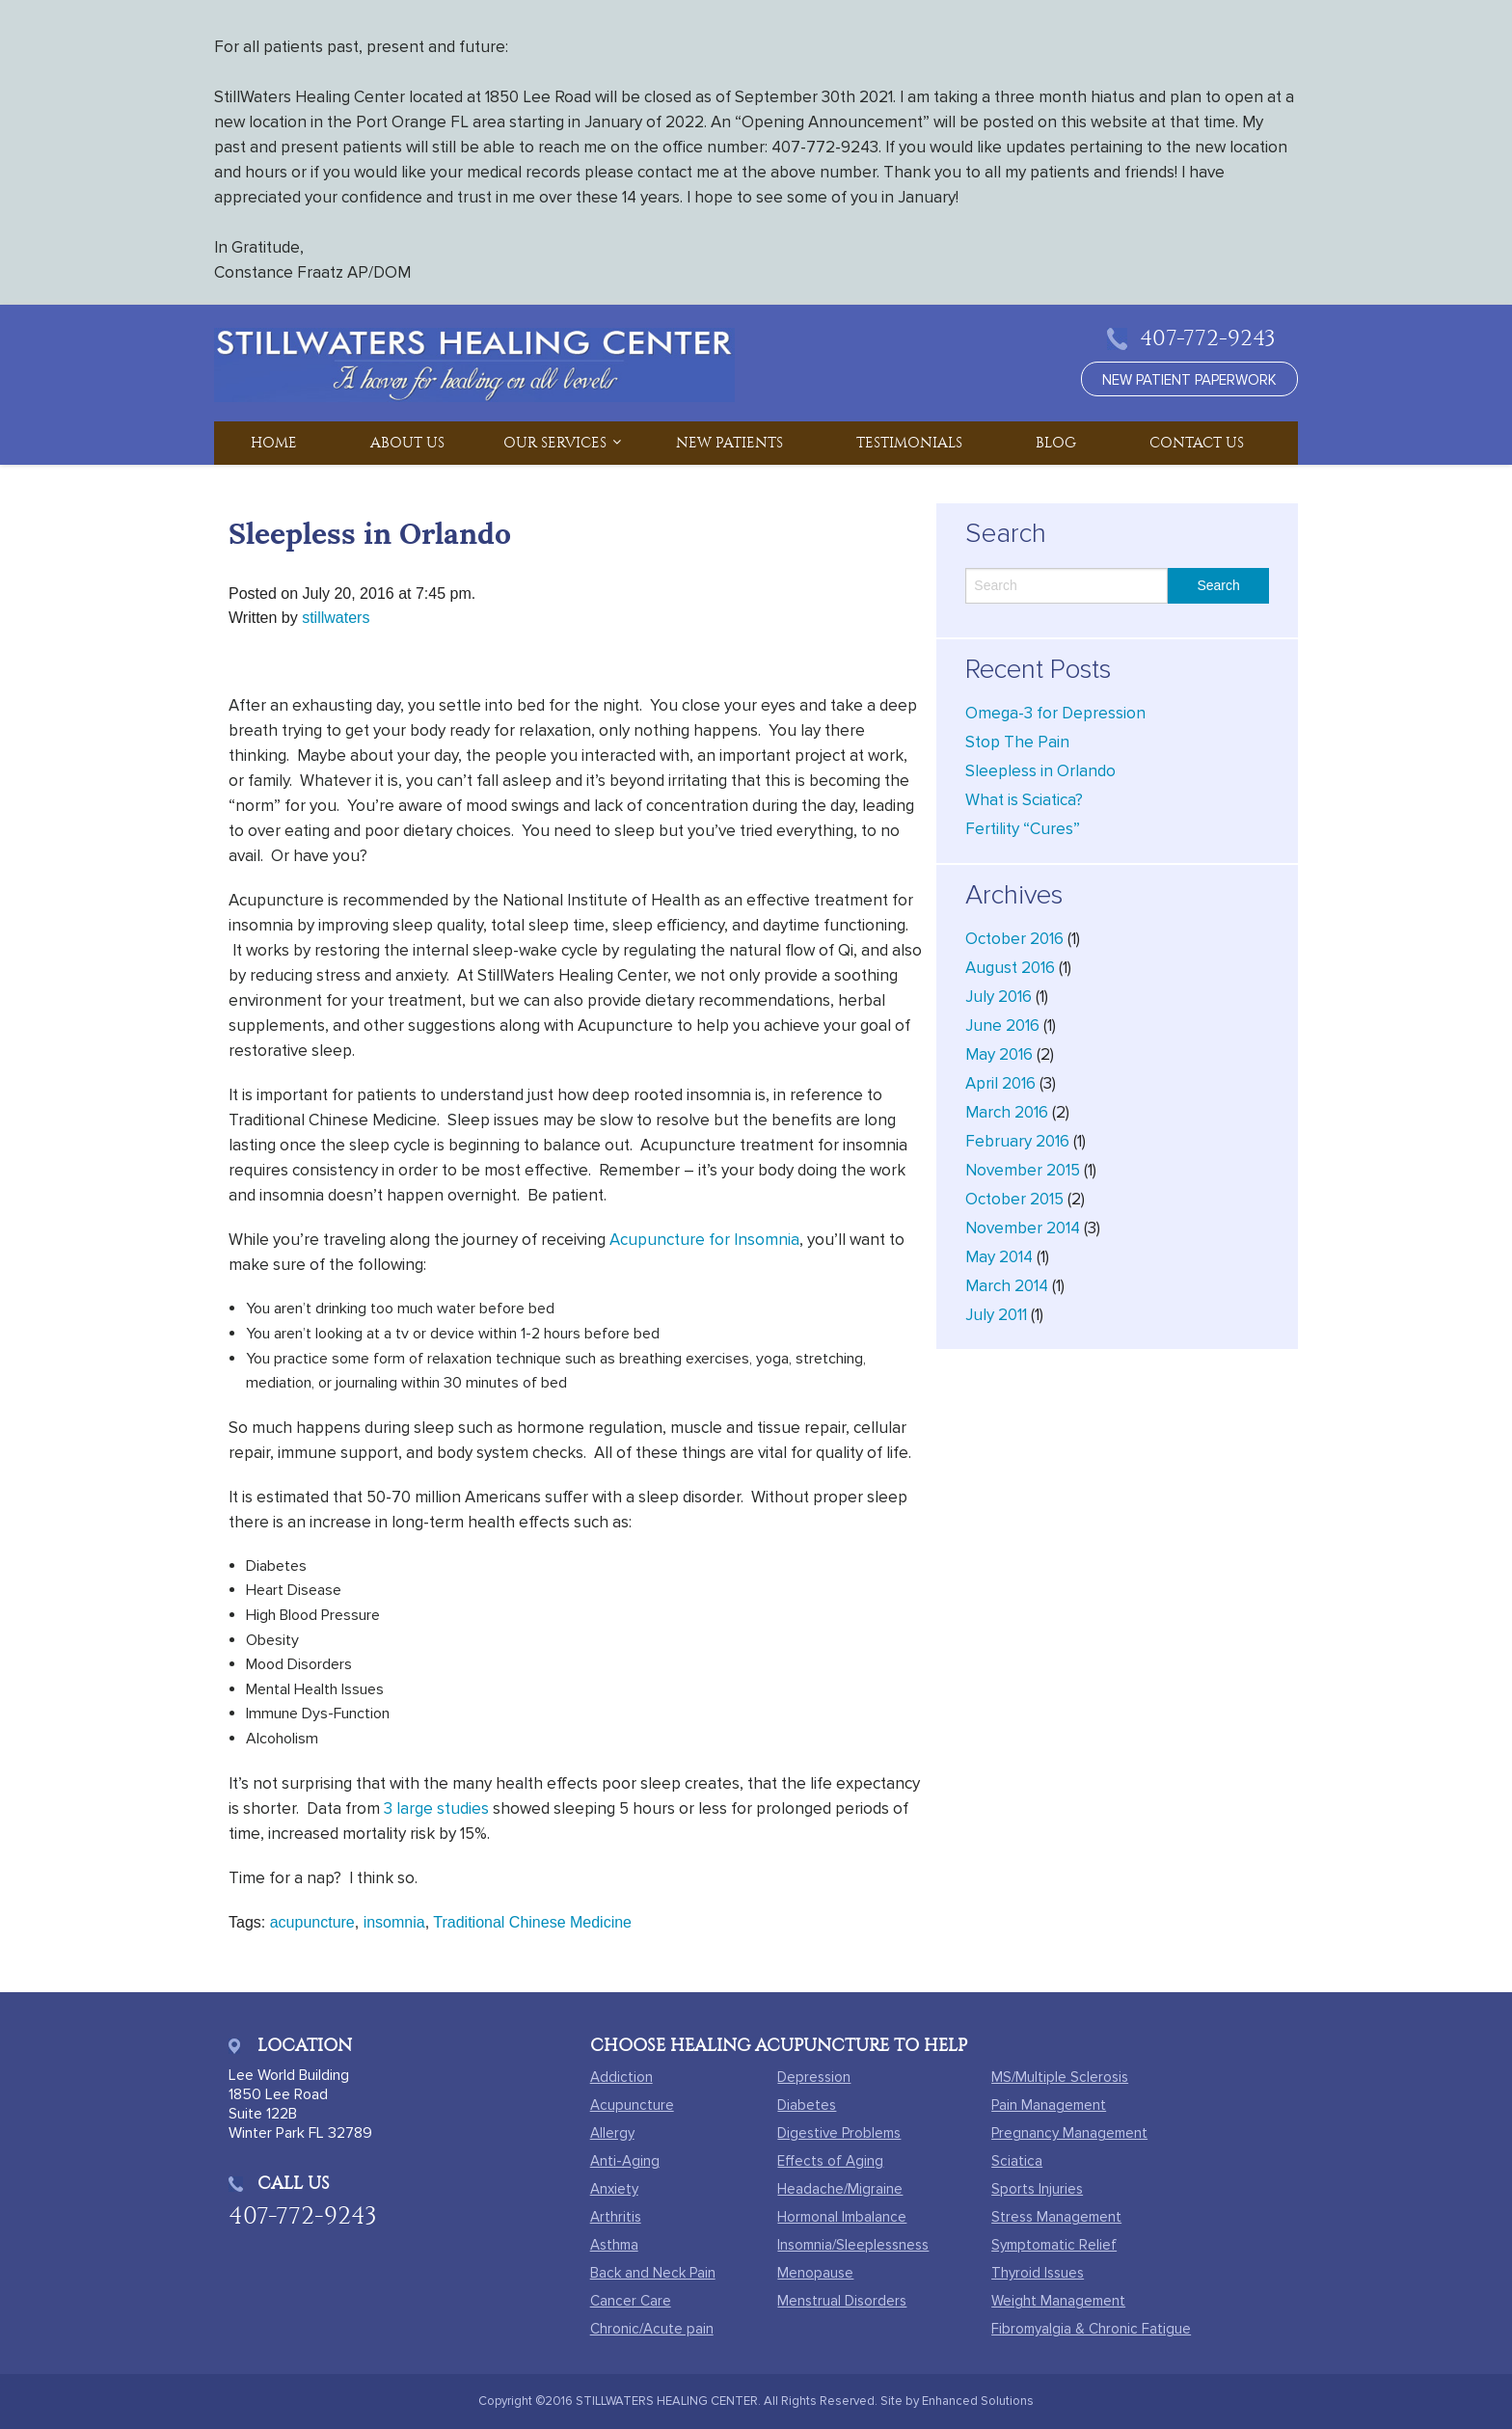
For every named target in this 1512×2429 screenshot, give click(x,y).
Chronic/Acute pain (652, 2328)
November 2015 (1022, 1170)
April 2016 (1000, 1083)
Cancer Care (630, 2300)
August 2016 (1010, 968)
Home (274, 442)
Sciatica (1016, 2161)
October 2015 (1014, 1199)
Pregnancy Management (1069, 2133)
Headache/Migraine (840, 2189)
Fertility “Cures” (1022, 829)
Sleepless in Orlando (1040, 771)
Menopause (815, 2272)
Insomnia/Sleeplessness (853, 2245)
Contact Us (1196, 442)
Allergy (612, 2133)
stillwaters (335, 617)
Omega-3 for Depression (1055, 713)
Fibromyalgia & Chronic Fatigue (1091, 2328)
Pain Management (1048, 2105)
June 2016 (1002, 1025)
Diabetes (806, 2105)
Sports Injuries (1037, 2189)
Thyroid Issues (1037, 2272)
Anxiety (614, 2189)
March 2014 (1006, 1286)
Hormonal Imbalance (841, 2217)
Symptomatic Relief (1054, 2245)
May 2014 (999, 1257)
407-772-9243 (1208, 338)
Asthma (614, 2245)
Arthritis (615, 2217)
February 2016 (1017, 1141)
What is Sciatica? (1024, 800)
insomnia (394, 1922)
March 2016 (1006, 1112)
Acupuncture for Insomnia (704, 1239)
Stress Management (1056, 2217)
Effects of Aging (830, 2161)
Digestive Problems (839, 2133)
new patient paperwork (1189, 380)
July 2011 (996, 1315)
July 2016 (998, 996)
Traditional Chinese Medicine (532, 1922)
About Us (407, 442)
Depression (813, 2077)
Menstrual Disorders (841, 2300)
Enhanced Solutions (978, 2401)
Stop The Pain (1017, 742)
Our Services (555, 442)
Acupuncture (632, 2105)
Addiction (621, 2077)
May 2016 (999, 1054)
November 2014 (1022, 1228)
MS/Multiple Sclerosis (1059, 2077)
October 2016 (1014, 939)
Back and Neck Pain (653, 2272)
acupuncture (312, 1922)
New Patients (729, 442)
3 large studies (436, 1808)
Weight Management (1058, 2300)
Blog (1056, 442)
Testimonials (909, 442)
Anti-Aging (625, 2161)
